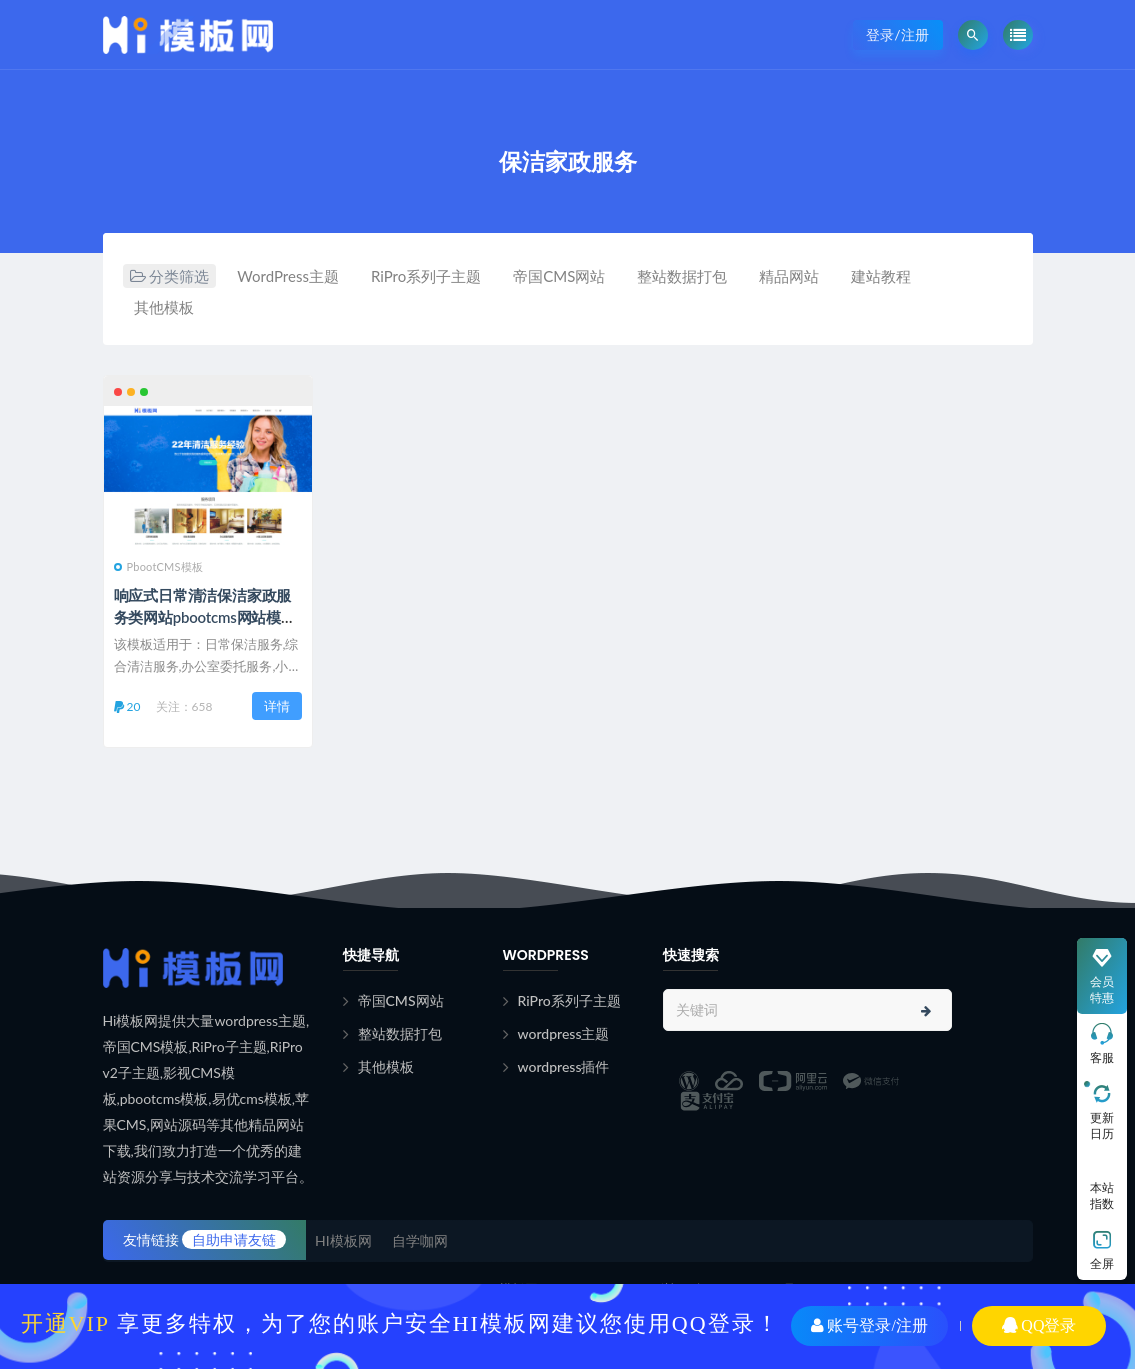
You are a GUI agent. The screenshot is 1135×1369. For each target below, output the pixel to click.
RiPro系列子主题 (426, 276)
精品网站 (789, 276)
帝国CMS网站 (559, 276)
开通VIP (65, 1323)
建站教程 (881, 276)
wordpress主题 (564, 1033)
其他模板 (164, 307)
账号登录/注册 (869, 1325)
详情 (277, 706)
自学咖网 (420, 1240)
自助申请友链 (234, 1239)
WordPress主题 (288, 276)
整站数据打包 (682, 276)
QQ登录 (1039, 1325)
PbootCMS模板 (159, 566)
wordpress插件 (564, 1066)
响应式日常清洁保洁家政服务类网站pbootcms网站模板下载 (205, 617)
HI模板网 (343, 1240)
